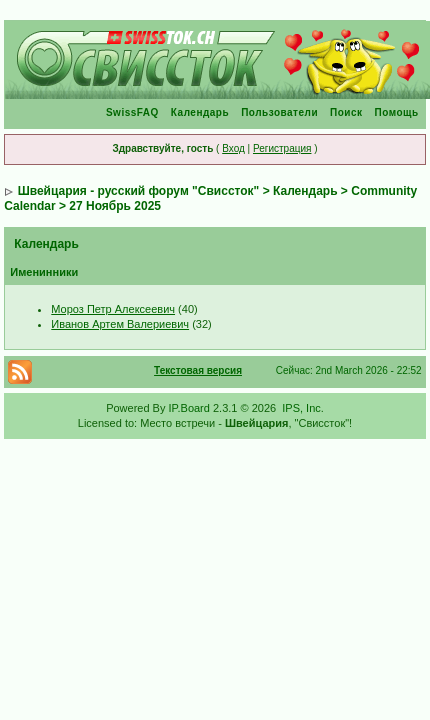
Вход (233, 148)
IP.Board (189, 408)
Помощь (397, 112)
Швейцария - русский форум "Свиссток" (139, 191)
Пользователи (279, 112)
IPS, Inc (301, 408)
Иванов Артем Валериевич (120, 324)
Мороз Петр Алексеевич (113, 309)
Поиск (346, 112)
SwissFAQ (132, 112)
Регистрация (282, 148)
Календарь (200, 112)
